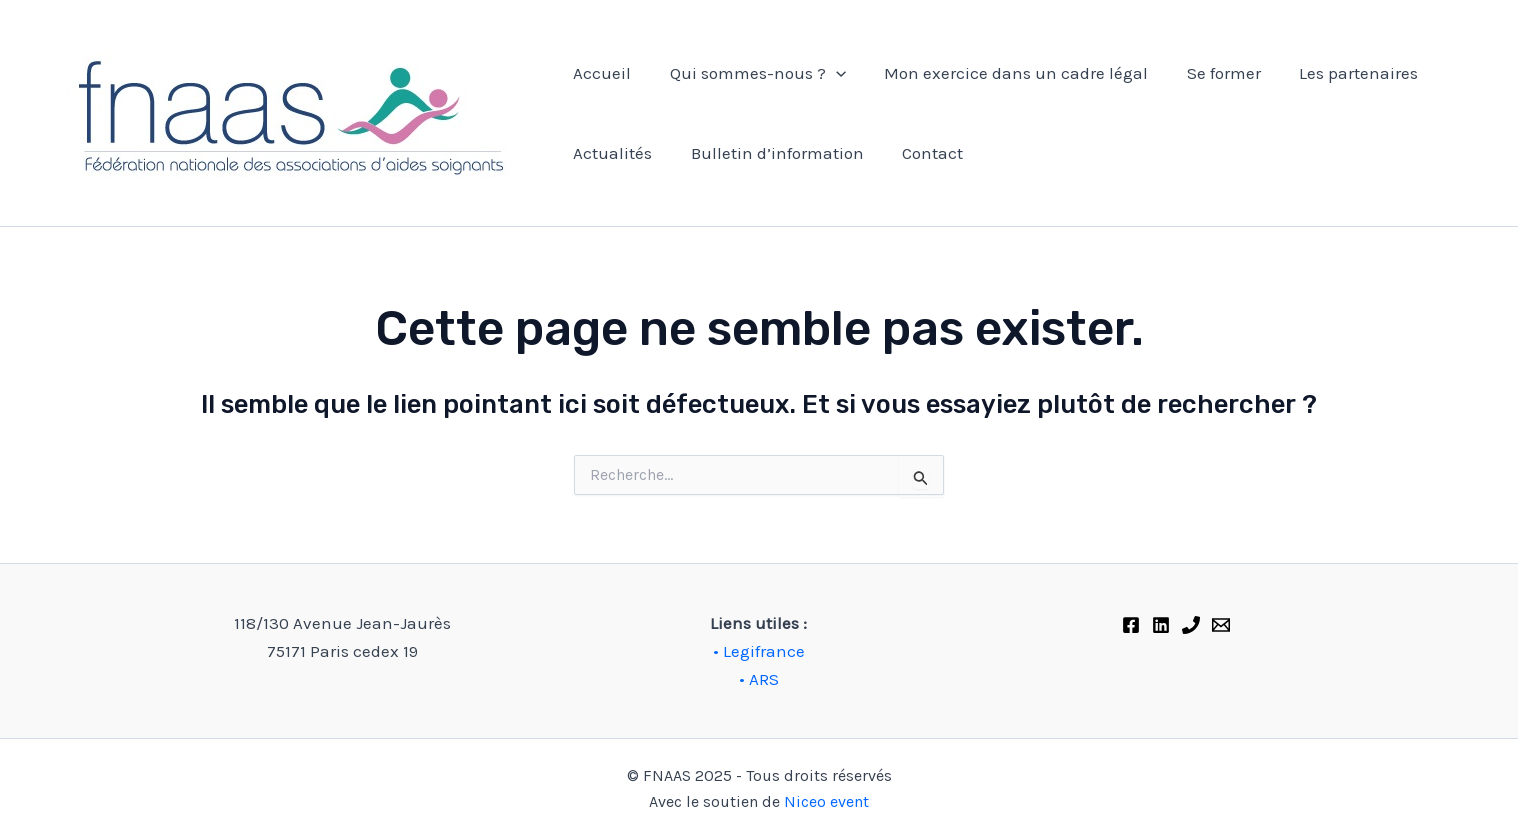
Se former (1208, 73)
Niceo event (826, 801)
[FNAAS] (1221, 625)
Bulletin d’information (770, 153)
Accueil (600, 73)
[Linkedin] (1161, 625)
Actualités (610, 153)
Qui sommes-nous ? (751, 73)
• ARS (759, 679)
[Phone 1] (1191, 625)
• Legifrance (759, 651)
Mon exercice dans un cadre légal (1005, 73)
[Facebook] (1131, 625)
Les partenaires (1338, 73)
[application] (829, 73)
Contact (921, 153)
